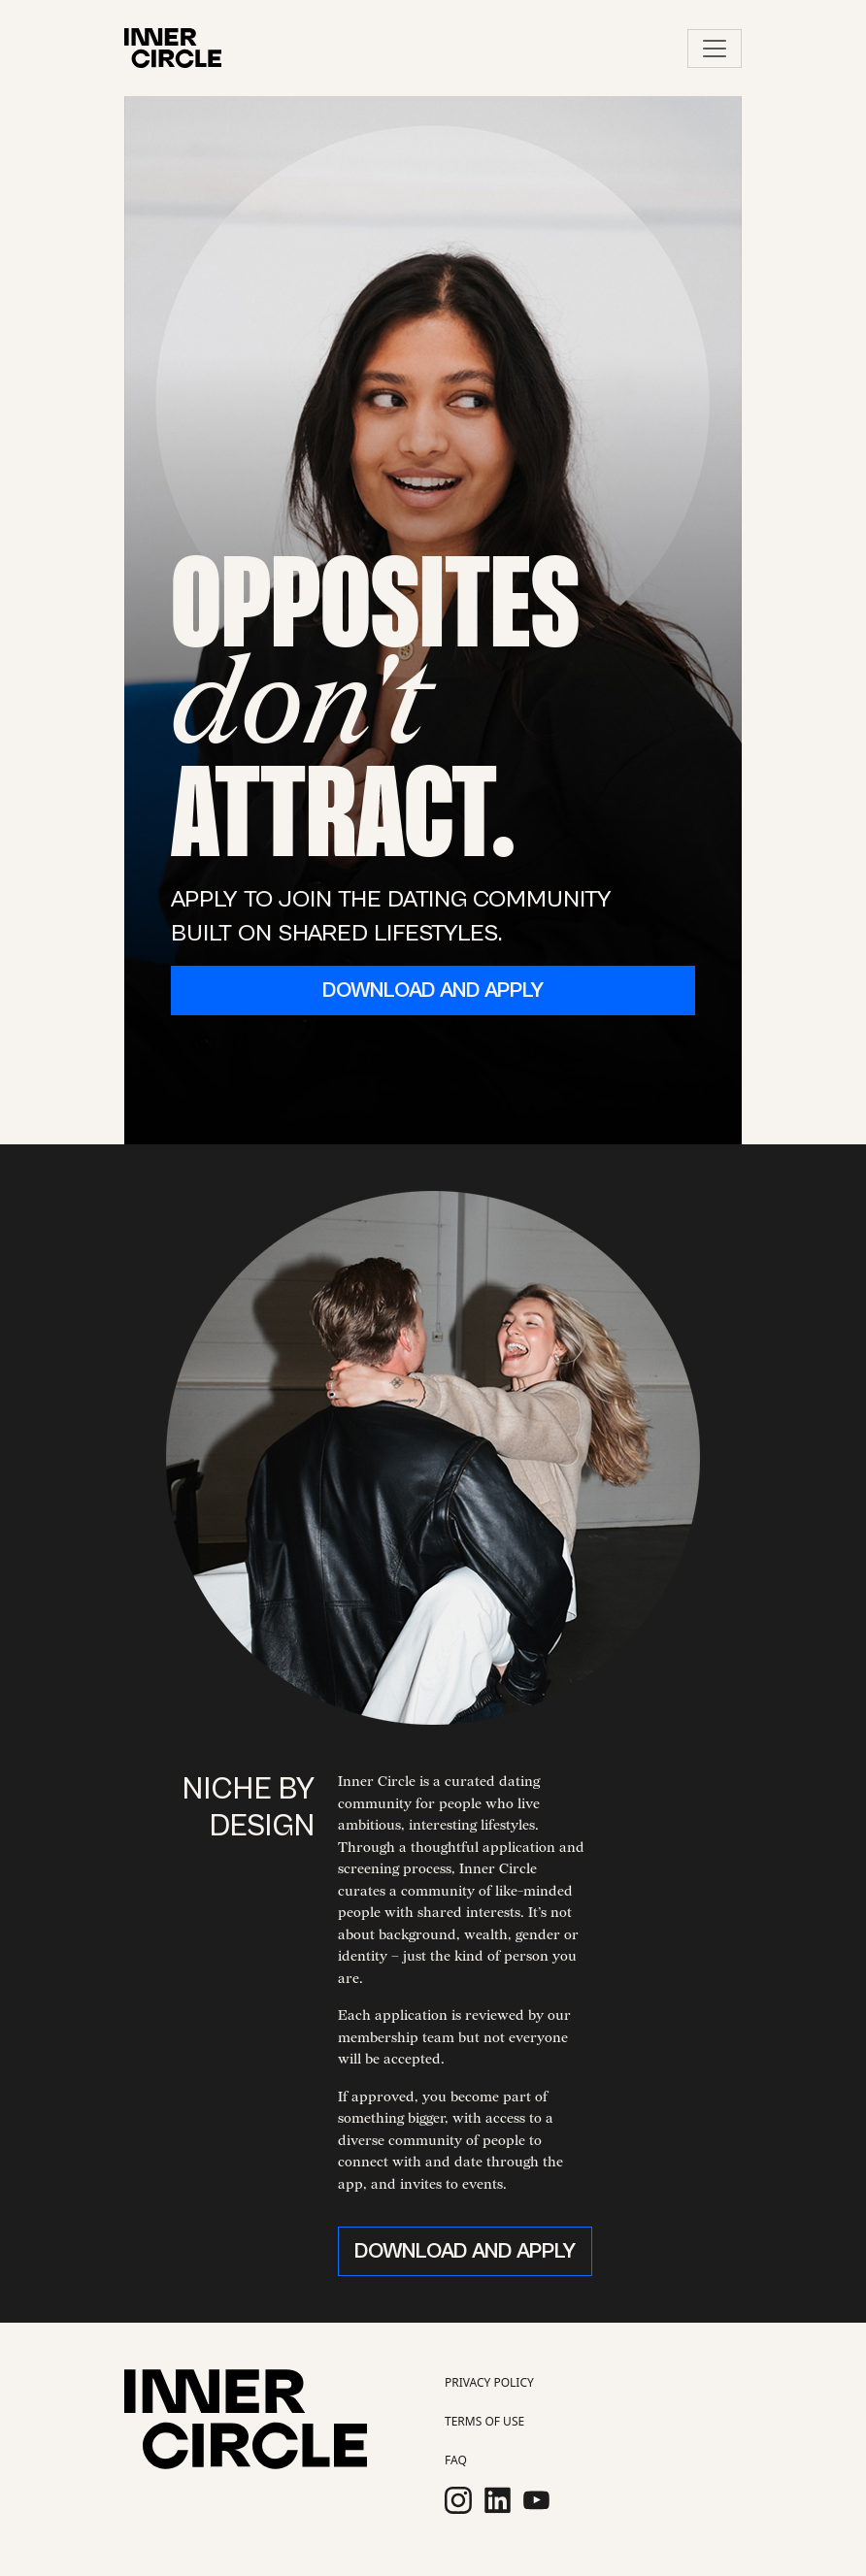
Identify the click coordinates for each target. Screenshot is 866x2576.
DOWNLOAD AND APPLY (433, 990)
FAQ (456, 2460)
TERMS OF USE (484, 2421)
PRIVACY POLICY (489, 2382)
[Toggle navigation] (714, 48)
